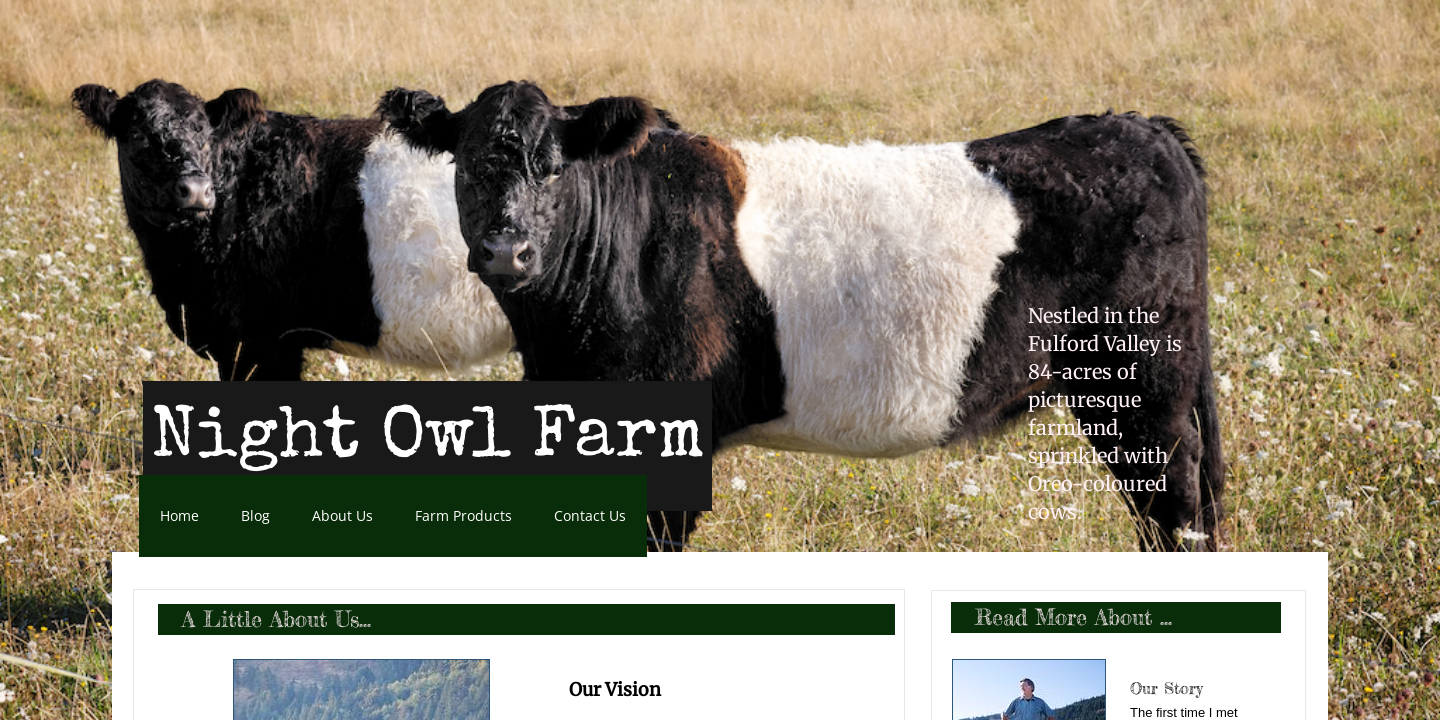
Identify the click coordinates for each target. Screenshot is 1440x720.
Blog (255, 515)
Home (179, 515)
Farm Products (463, 515)
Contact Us (590, 515)
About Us (342, 515)
